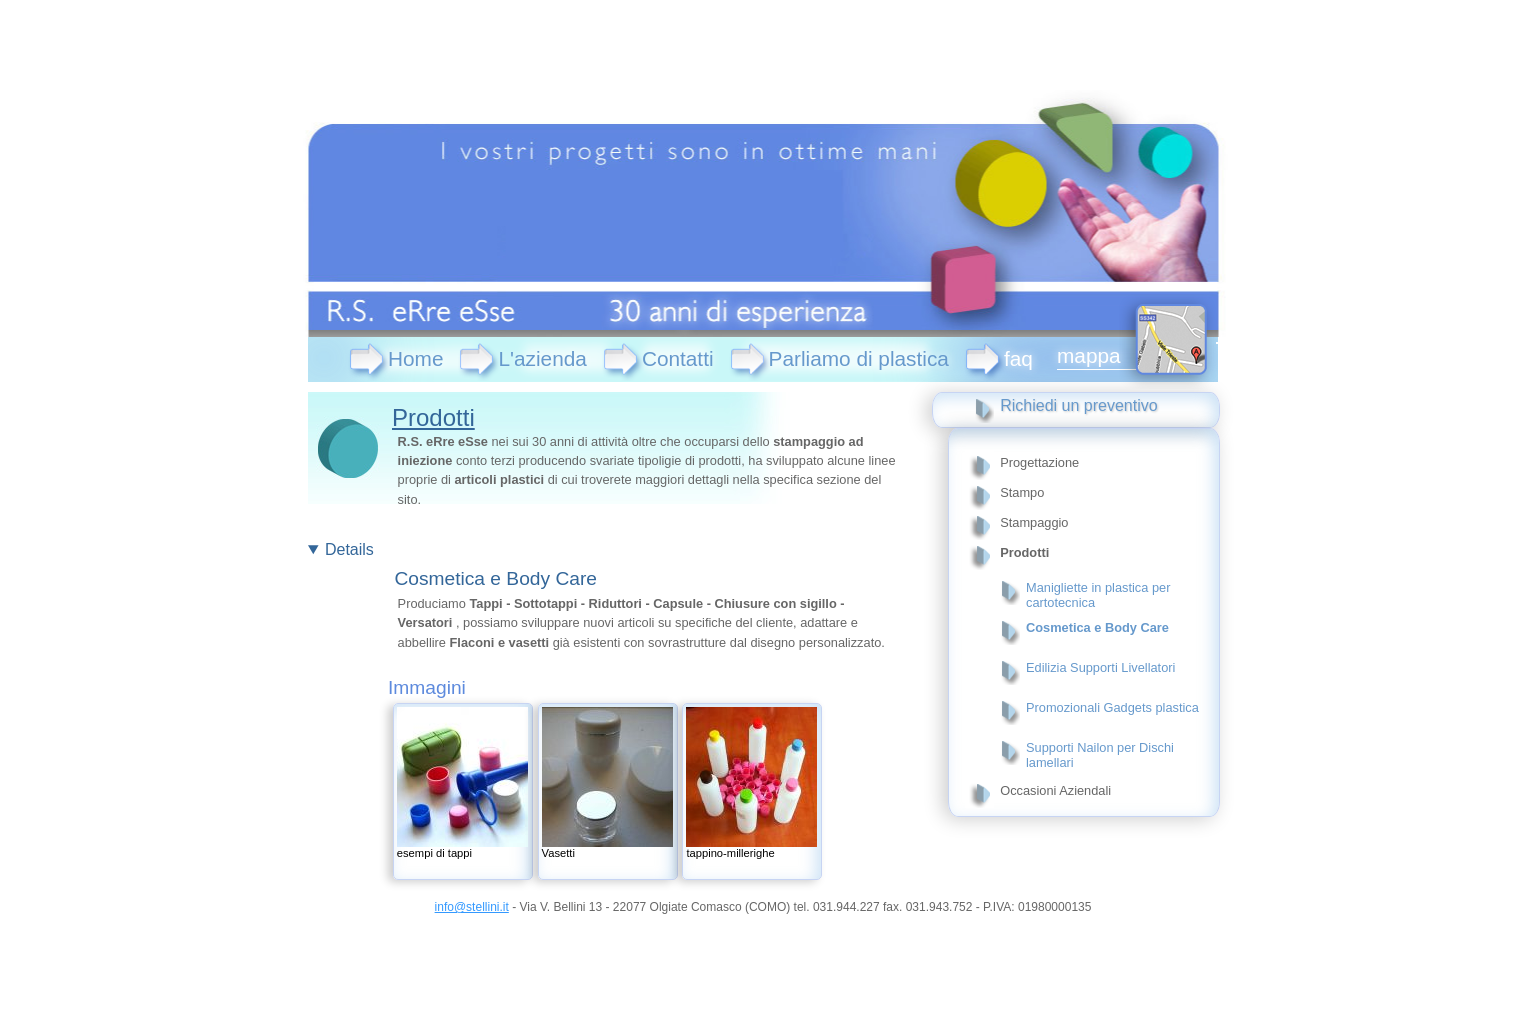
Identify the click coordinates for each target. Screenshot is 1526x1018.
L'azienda (542, 358)
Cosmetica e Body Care (1097, 627)
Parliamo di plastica (859, 358)
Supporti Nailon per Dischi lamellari (1100, 755)
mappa (1089, 355)
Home (415, 358)
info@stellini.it (472, 907)
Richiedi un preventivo (1078, 405)
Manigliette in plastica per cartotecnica (1098, 595)
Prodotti (433, 417)
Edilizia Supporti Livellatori (1100, 667)
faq (1018, 358)
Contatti (678, 358)
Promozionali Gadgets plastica (1112, 707)
